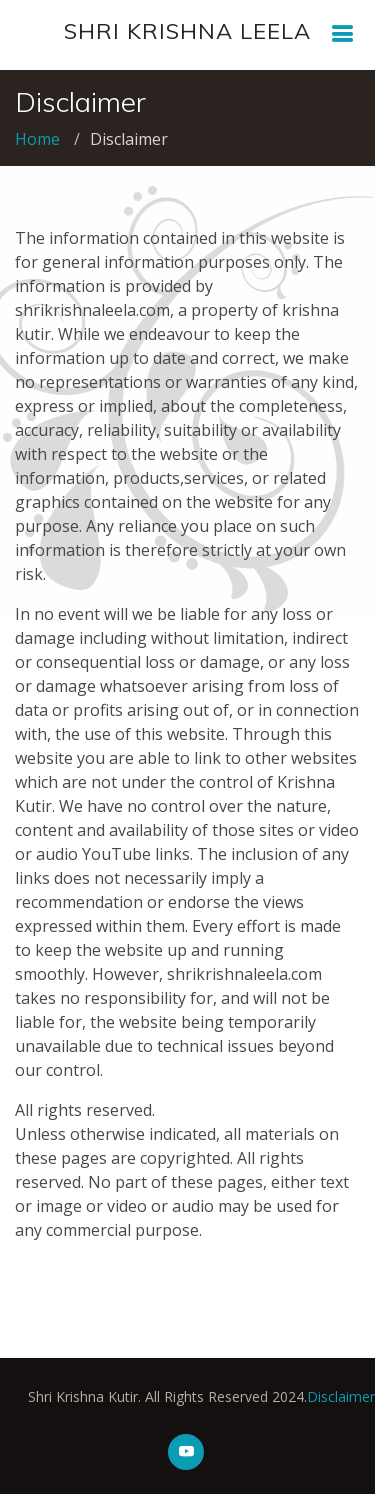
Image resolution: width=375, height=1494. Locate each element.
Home (37, 139)
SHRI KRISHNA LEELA (187, 31)
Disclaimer (325, 1396)
